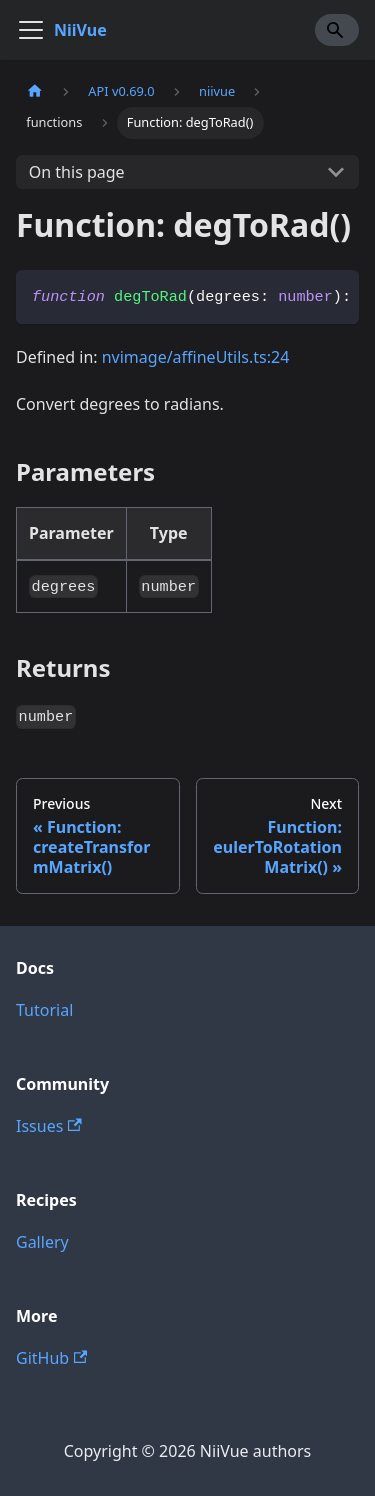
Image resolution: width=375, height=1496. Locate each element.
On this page (77, 172)
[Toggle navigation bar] (31, 30)
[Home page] (35, 91)
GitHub (51, 1358)
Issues (49, 1126)
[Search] (337, 30)
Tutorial (44, 1010)
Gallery (42, 1242)
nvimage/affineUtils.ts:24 (196, 357)
